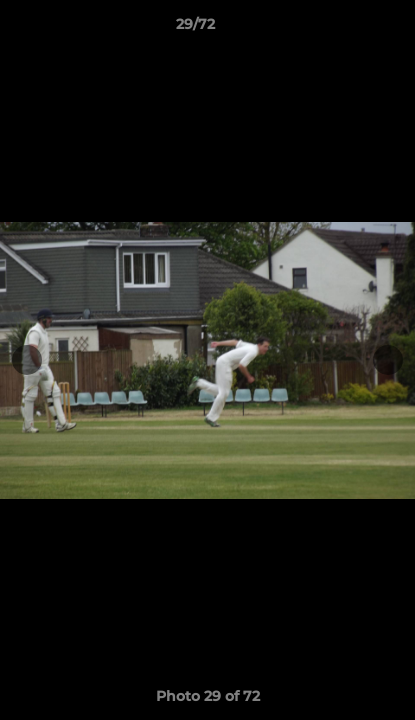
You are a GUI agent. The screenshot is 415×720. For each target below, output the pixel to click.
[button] (343, 29)
